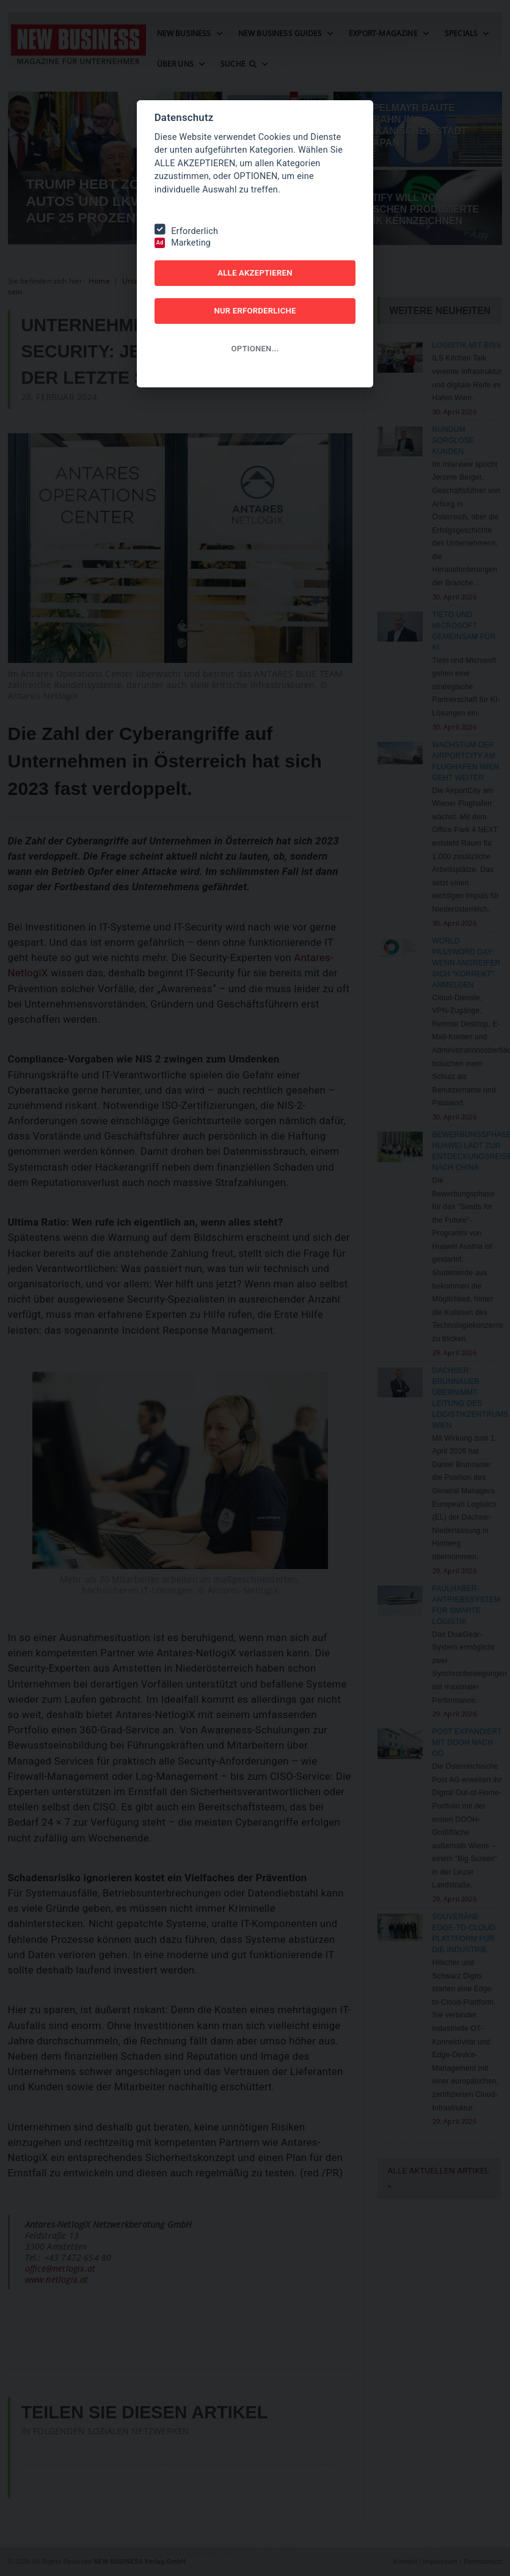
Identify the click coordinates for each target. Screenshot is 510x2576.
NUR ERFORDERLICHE (255, 310)
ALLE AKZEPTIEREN (254, 272)
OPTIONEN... (255, 348)
